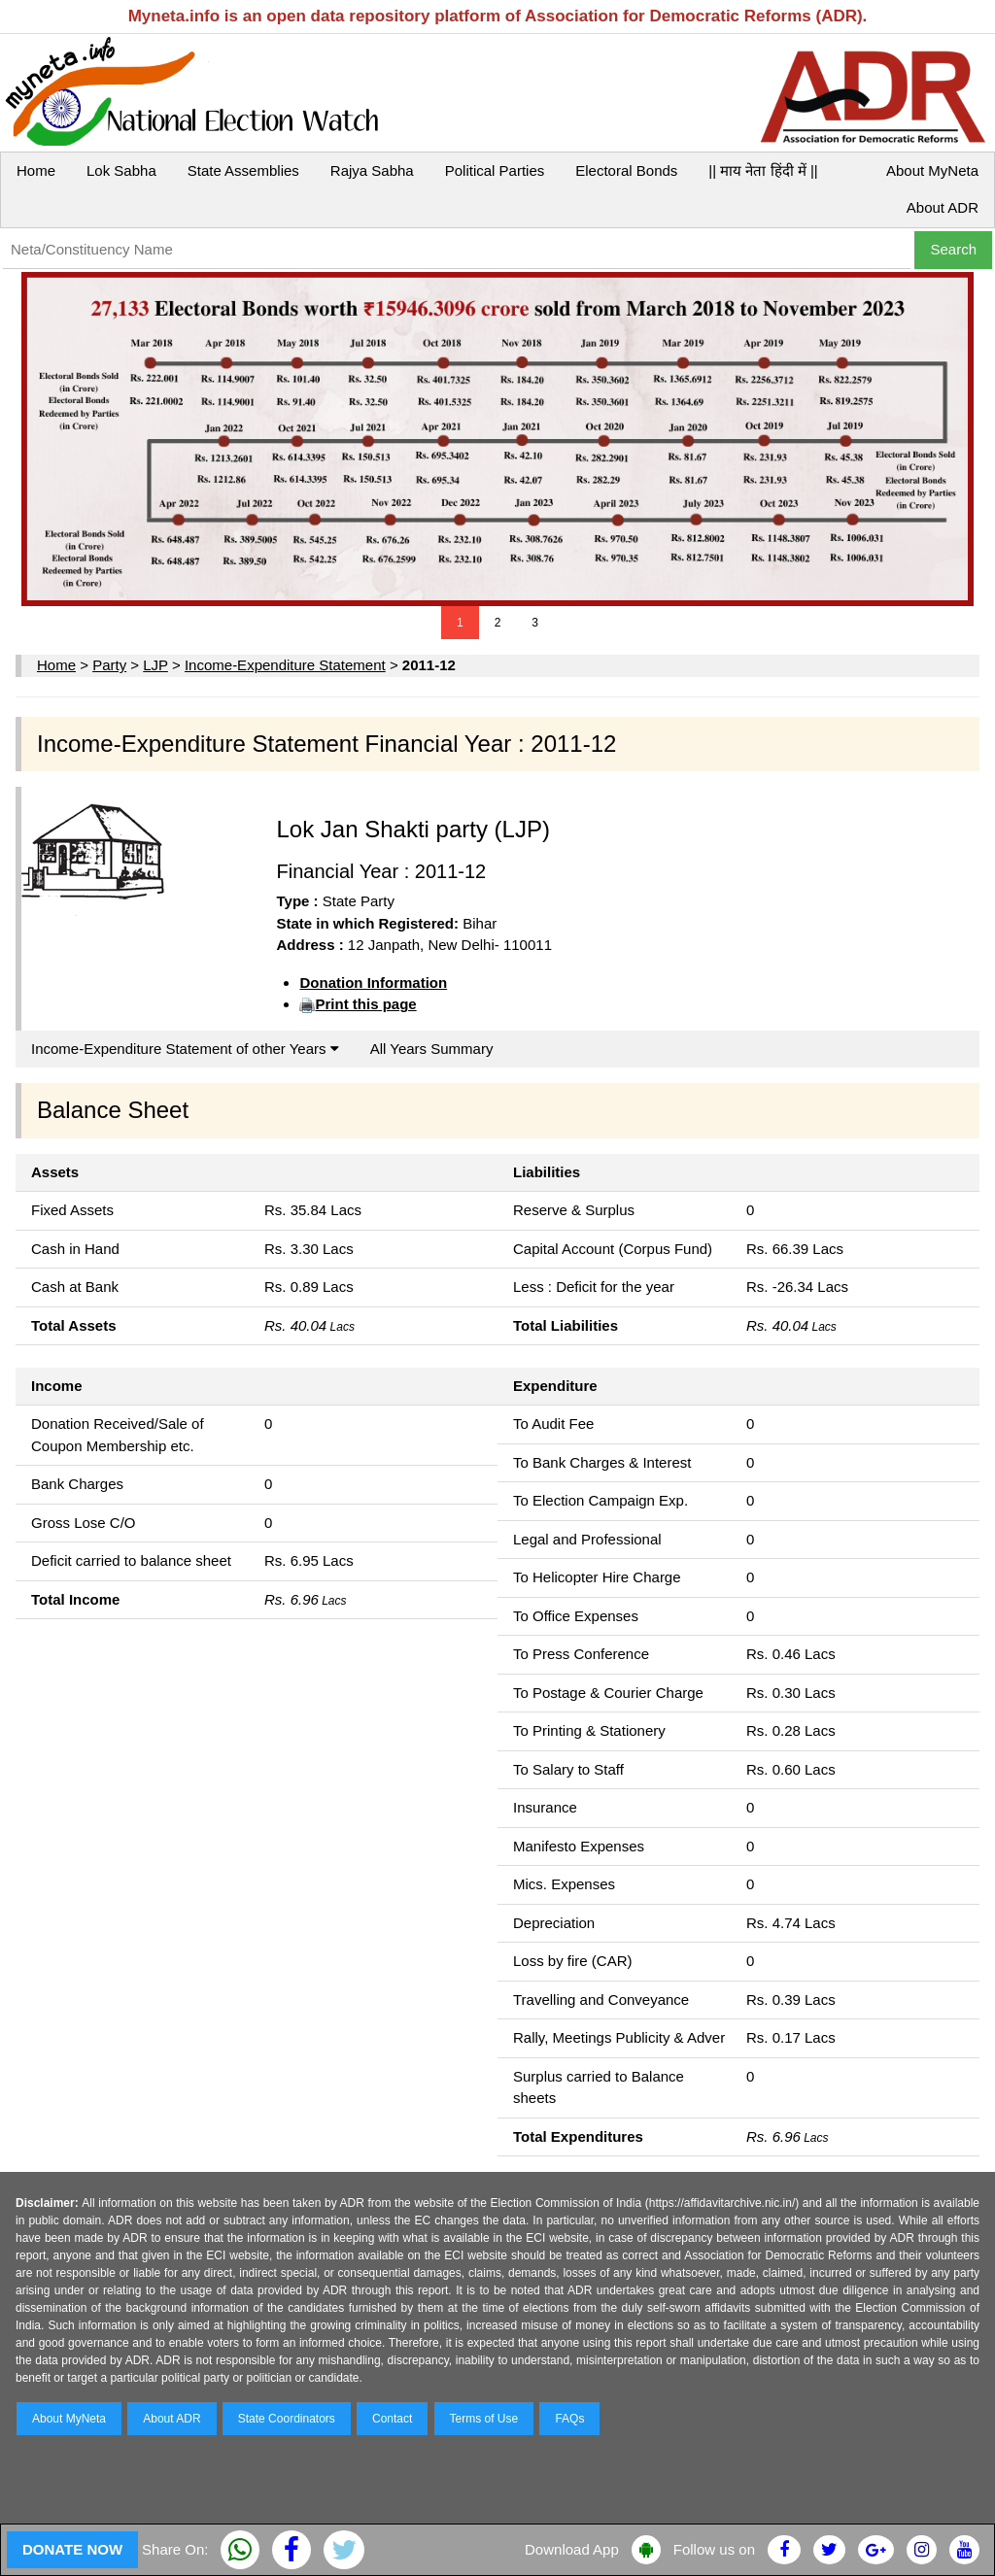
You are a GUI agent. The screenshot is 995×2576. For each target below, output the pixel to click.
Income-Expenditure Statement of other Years (185, 1048)
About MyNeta (932, 170)
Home (36, 170)
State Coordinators (286, 2418)
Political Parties (495, 170)
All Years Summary (432, 1048)
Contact (392, 2418)
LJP (155, 665)
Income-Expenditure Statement (285, 665)
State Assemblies (243, 170)
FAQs (569, 2418)
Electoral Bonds (626, 170)
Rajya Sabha (372, 170)
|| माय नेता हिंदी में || (762, 170)
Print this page (365, 1004)
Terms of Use (484, 2418)
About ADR (942, 207)
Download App (572, 2549)
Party (109, 665)
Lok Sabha (121, 170)
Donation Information (373, 982)
